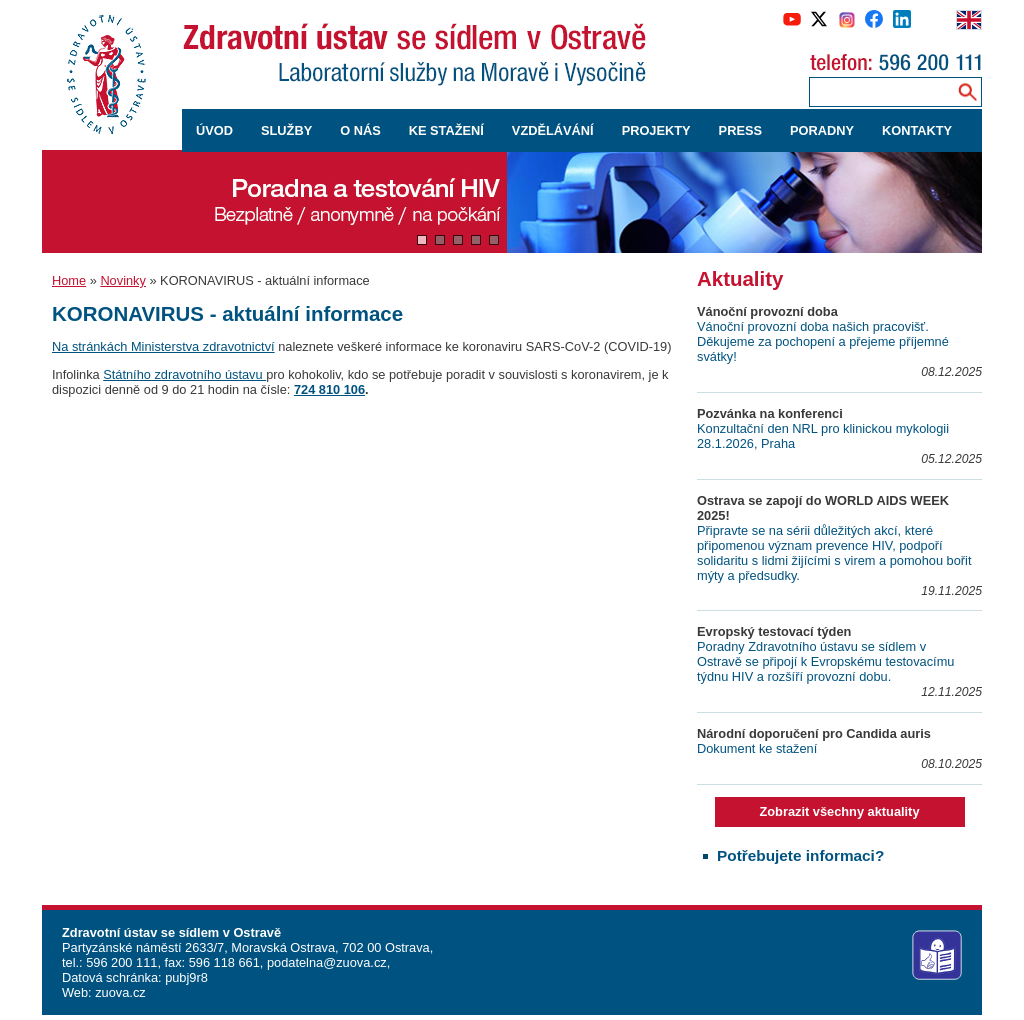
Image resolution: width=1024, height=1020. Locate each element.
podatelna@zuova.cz (327, 962)
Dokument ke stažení (757, 748)
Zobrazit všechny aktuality (839, 811)
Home (69, 280)
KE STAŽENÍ (446, 130)
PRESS (740, 130)
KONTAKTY (917, 130)
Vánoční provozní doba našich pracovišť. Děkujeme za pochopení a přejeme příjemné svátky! (823, 341)
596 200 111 (120, 962)
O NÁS (360, 130)
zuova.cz (120, 992)
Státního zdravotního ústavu (184, 374)
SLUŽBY (286, 130)
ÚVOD (214, 130)
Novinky (123, 280)
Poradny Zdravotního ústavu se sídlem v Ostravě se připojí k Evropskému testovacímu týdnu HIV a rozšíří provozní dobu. (825, 661)
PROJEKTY (656, 130)
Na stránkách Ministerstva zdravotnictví (163, 346)
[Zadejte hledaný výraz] (879, 91)
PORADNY (822, 130)
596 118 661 (222, 962)
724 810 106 (329, 389)
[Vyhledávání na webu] (967, 91)
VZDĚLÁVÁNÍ (553, 130)
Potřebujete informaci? (800, 855)
